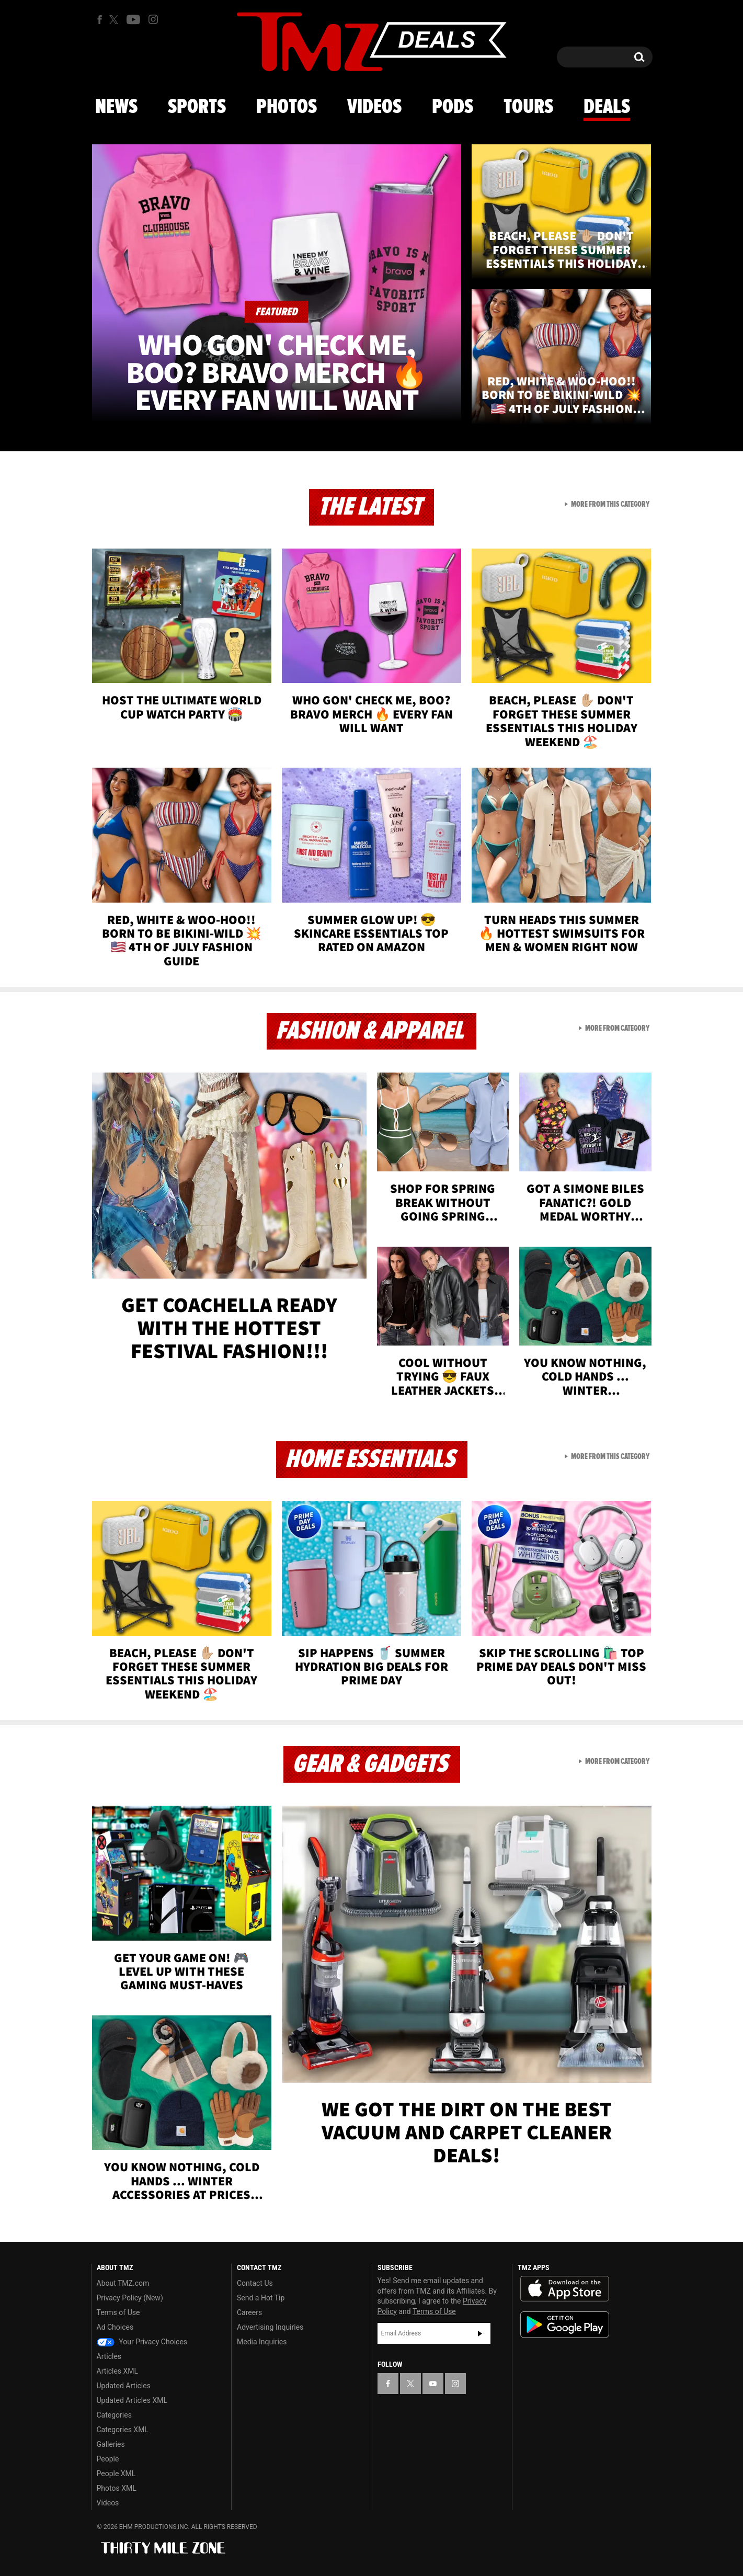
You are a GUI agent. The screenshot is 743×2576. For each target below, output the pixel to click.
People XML (116, 2473)
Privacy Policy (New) (130, 2298)
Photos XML (116, 2488)
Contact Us (255, 2283)
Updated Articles (124, 2385)
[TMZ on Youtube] (133, 19)
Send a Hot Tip (260, 2298)
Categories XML (122, 2429)
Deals (607, 107)
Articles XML (118, 2371)
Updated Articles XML (132, 2400)
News (116, 107)
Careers (249, 2312)
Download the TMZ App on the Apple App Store (564, 2289)
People (108, 2459)
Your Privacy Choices (142, 2342)
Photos (286, 107)
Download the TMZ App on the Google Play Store (564, 2324)
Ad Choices (115, 2327)
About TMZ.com (123, 2283)
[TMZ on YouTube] (432, 2383)
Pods (452, 107)
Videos (374, 107)
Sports (197, 107)
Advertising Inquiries (270, 2327)
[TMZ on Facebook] (99, 19)
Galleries (111, 2444)
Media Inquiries (262, 2342)
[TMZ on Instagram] (153, 19)
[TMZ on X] (115, 19)
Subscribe (480, 2333)
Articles (109, 2356)
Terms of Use (118, 2312)
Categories (114, 2415)
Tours (528, 107)
